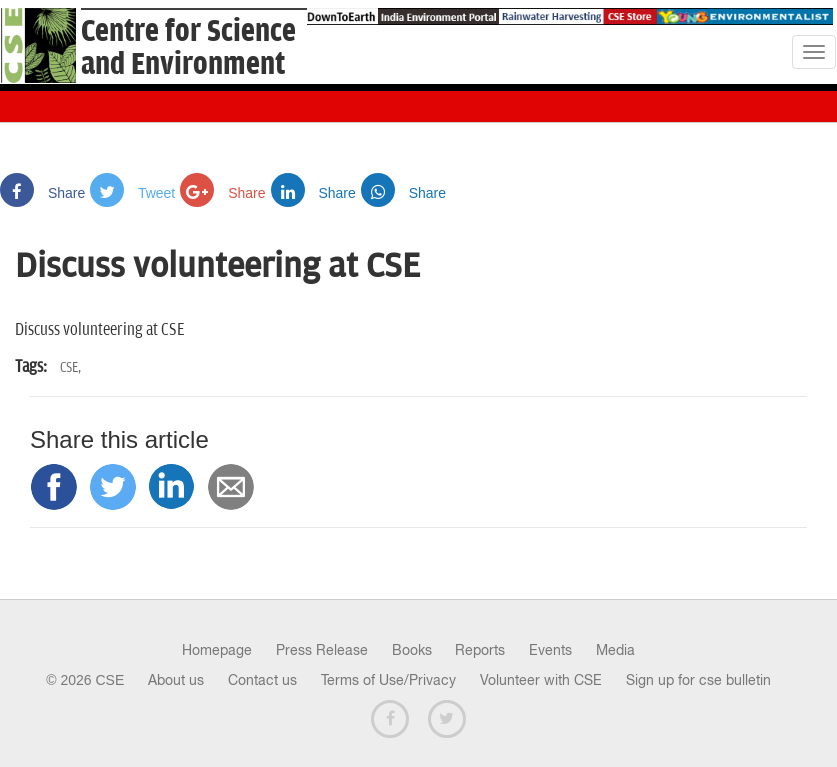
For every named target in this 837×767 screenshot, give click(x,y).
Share (42, 193)
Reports (480, 650)
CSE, (70, 367)
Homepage (217, 650)
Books (412, 650)
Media (615, 650)
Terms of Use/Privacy (388, 680)
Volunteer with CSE (541, 680)
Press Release (322, 650)
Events (550, 650)
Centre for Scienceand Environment (188, 48)
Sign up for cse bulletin (698, 680)
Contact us (262, 680)
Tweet (132, 193)
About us (176, 680)
